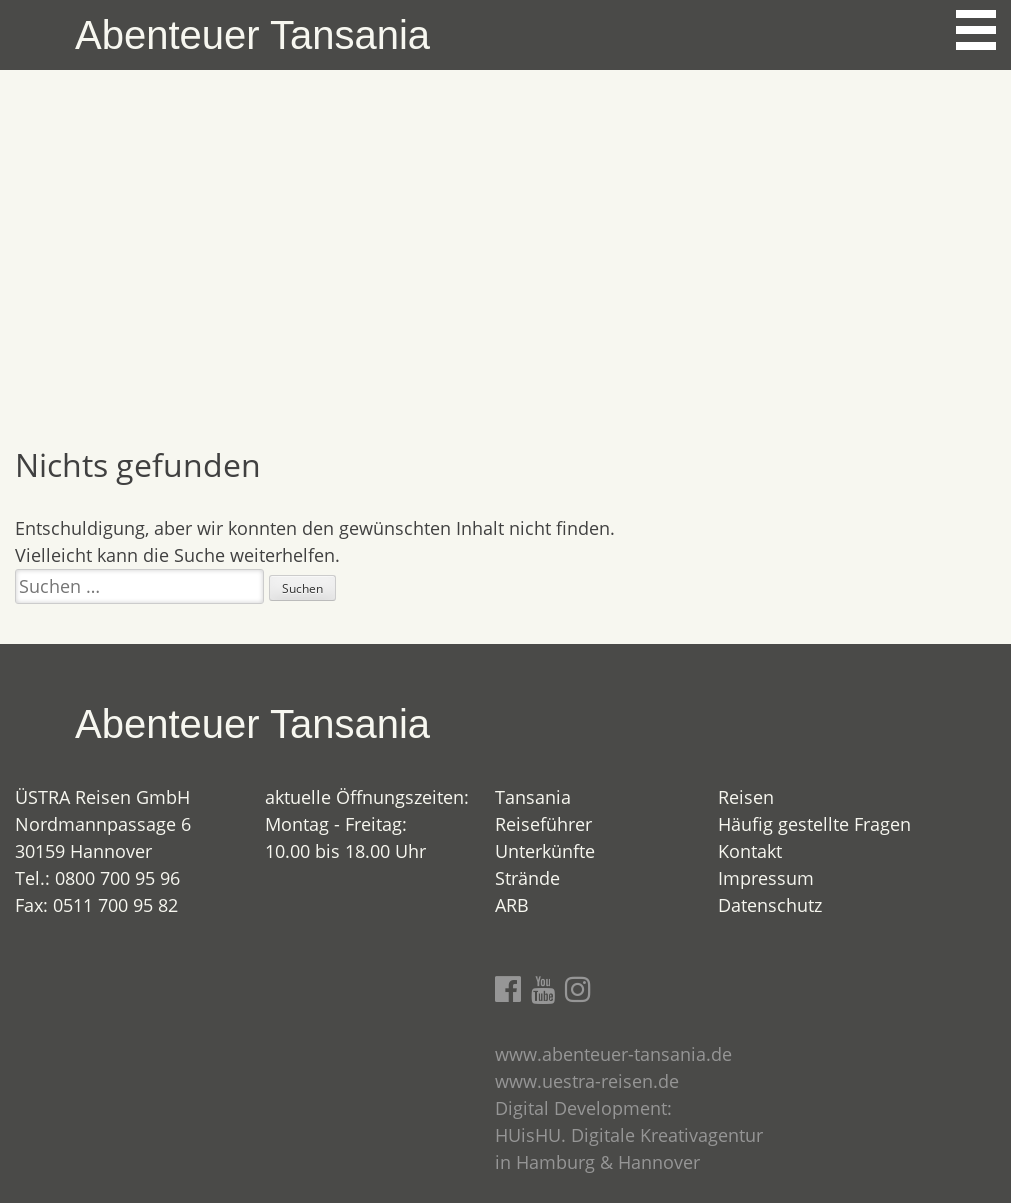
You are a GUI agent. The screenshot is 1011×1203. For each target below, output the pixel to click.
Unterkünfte (545, 851)
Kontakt (750, 851)
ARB (512, 905)
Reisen (746, 797)
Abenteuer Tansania (252, 35)
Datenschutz (770, 905)
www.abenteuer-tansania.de (613, 1054)
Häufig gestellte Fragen (814, 824)
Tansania (533, 797)
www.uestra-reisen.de (587, 1081)
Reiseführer (543, 824)
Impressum (766, 878)
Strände (527, 878)
